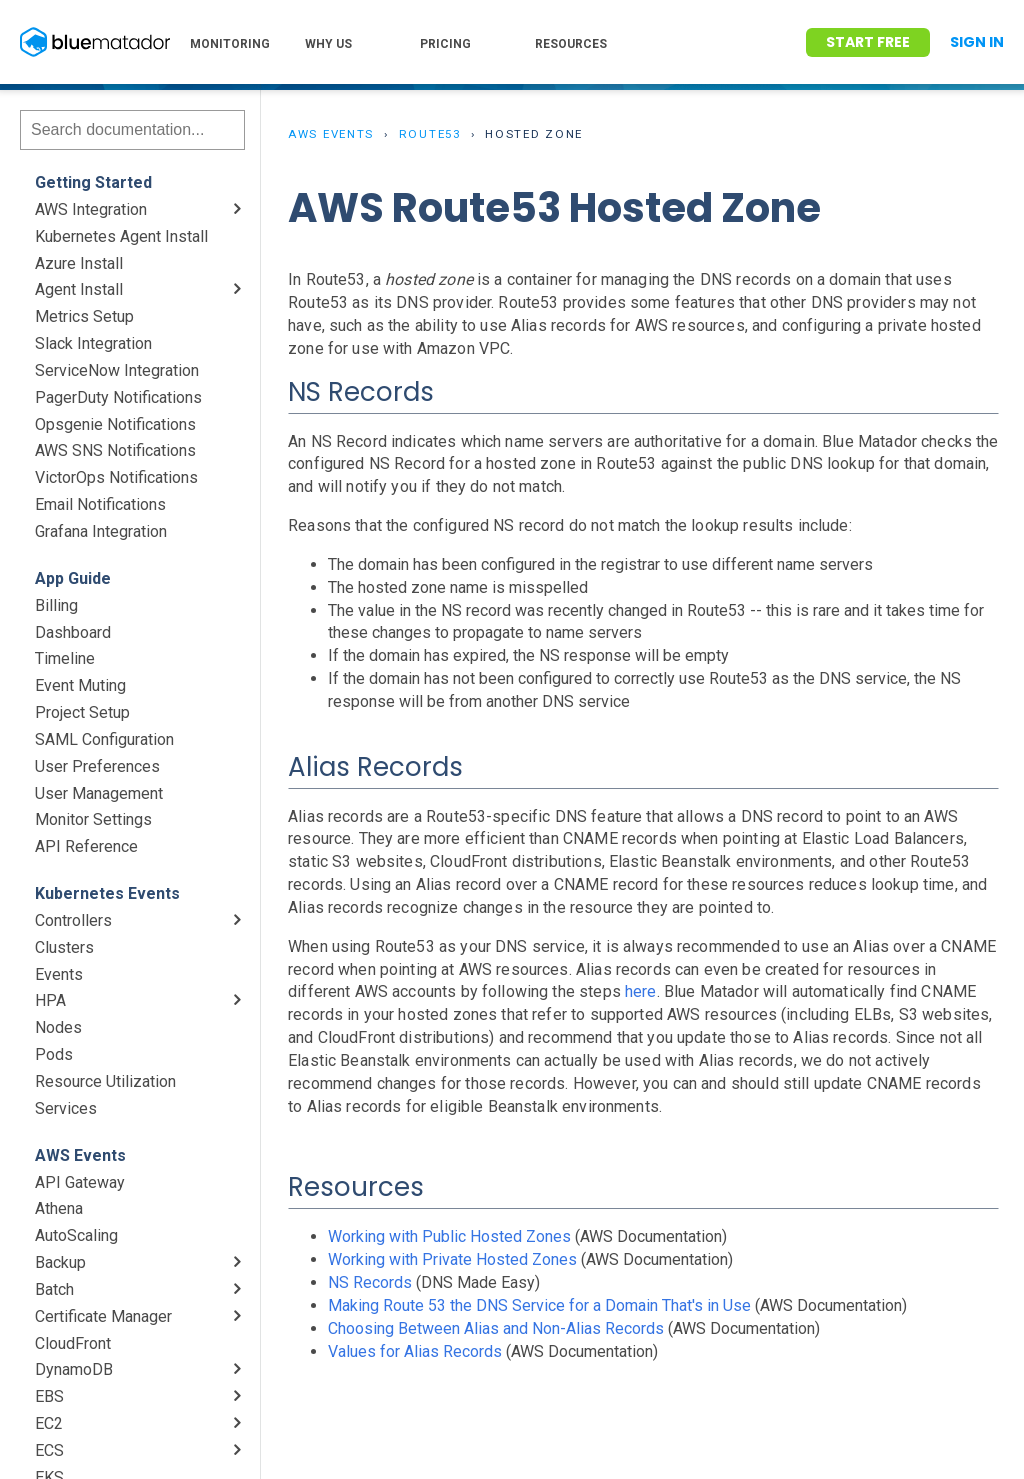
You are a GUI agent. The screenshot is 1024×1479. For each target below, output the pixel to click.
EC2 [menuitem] (49, 1423)
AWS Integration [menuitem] (91, 209)
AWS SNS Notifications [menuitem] (115, 450)
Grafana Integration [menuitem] (101, 531)
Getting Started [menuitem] (93, 182)
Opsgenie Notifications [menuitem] (115, 424)
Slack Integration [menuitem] (93, 343)
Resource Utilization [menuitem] (105, 1081)
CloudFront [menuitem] (73, 1343)
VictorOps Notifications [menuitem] (116, 477)
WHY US (328, 44)
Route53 (430, 134)
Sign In (977, 42)
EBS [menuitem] (49, 1396)
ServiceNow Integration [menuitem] (117, 370)
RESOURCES (571, 44)
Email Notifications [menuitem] (100, 504)
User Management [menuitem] (99, 793)
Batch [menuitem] (54, 1289)
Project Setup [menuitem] (82, 712)
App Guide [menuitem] (73, 578)
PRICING (445, 44)
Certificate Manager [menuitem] (103, 1316)
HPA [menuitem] (50, 1000)
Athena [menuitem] (59, 1208)
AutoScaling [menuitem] (76, 1235)
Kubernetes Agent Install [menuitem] (121, 236)
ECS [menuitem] (49, 1450)
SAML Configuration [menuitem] (104, 739)
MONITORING (230, 44)
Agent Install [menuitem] (79, 289)
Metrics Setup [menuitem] (84, 316)
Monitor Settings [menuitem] (93, 819)
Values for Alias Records (415, 1351)
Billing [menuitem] (56, 605)
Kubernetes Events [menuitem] (107, 893)
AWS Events (331, 134)
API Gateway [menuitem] (80, 1182)
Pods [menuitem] (54, 1054)
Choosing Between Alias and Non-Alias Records (496, 1328)
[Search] (132, 130)
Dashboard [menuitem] (73, 632)
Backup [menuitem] (60, 1262)
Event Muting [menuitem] (80, 685)
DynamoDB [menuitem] (74, 1369)
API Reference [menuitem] (86, 846)
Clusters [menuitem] (64, 947)
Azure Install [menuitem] (79, 263)
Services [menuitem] (66, 1108)
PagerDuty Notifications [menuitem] (118, 397)
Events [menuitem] (59, 974)
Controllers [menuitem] (73, 920)
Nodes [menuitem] (58, 1027)
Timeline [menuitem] (65, 658)
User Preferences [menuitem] (97, 766)
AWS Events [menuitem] (80, 1155)
